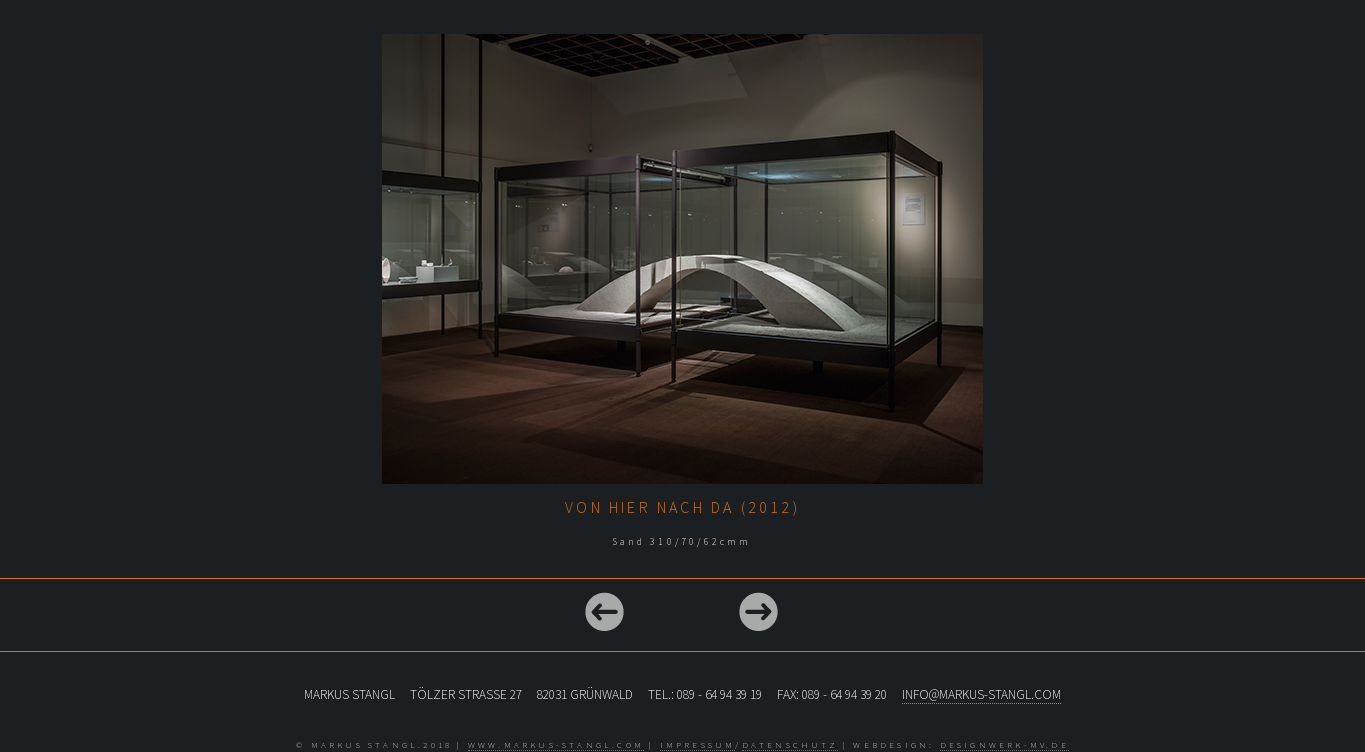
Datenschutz (790, 744)
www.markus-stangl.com (556, 744)
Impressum (698, 744)
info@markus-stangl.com (981, 694)
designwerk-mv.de (1004, 744)
